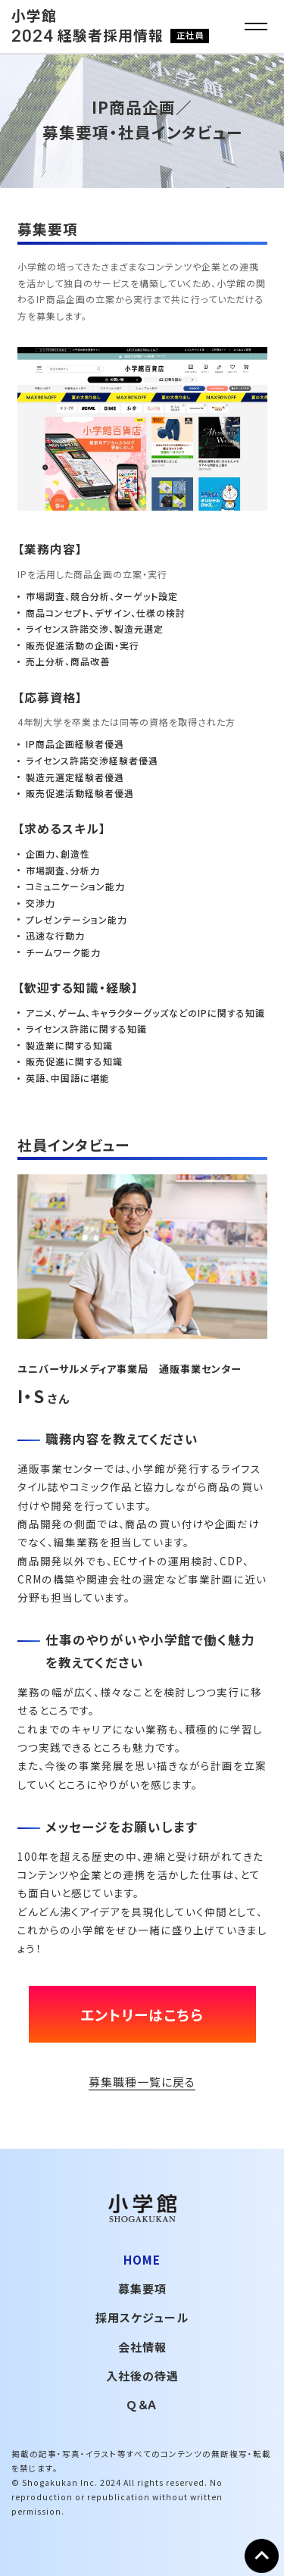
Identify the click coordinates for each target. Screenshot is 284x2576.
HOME (142, 2260)
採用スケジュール (142, 2317)
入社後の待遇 (142, 2376)
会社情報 (142, 2347)
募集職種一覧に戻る (142, 2082)
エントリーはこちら (142, 2014)
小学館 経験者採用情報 (110, 25)
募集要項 (142, 2288)
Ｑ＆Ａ (142, 2404)
